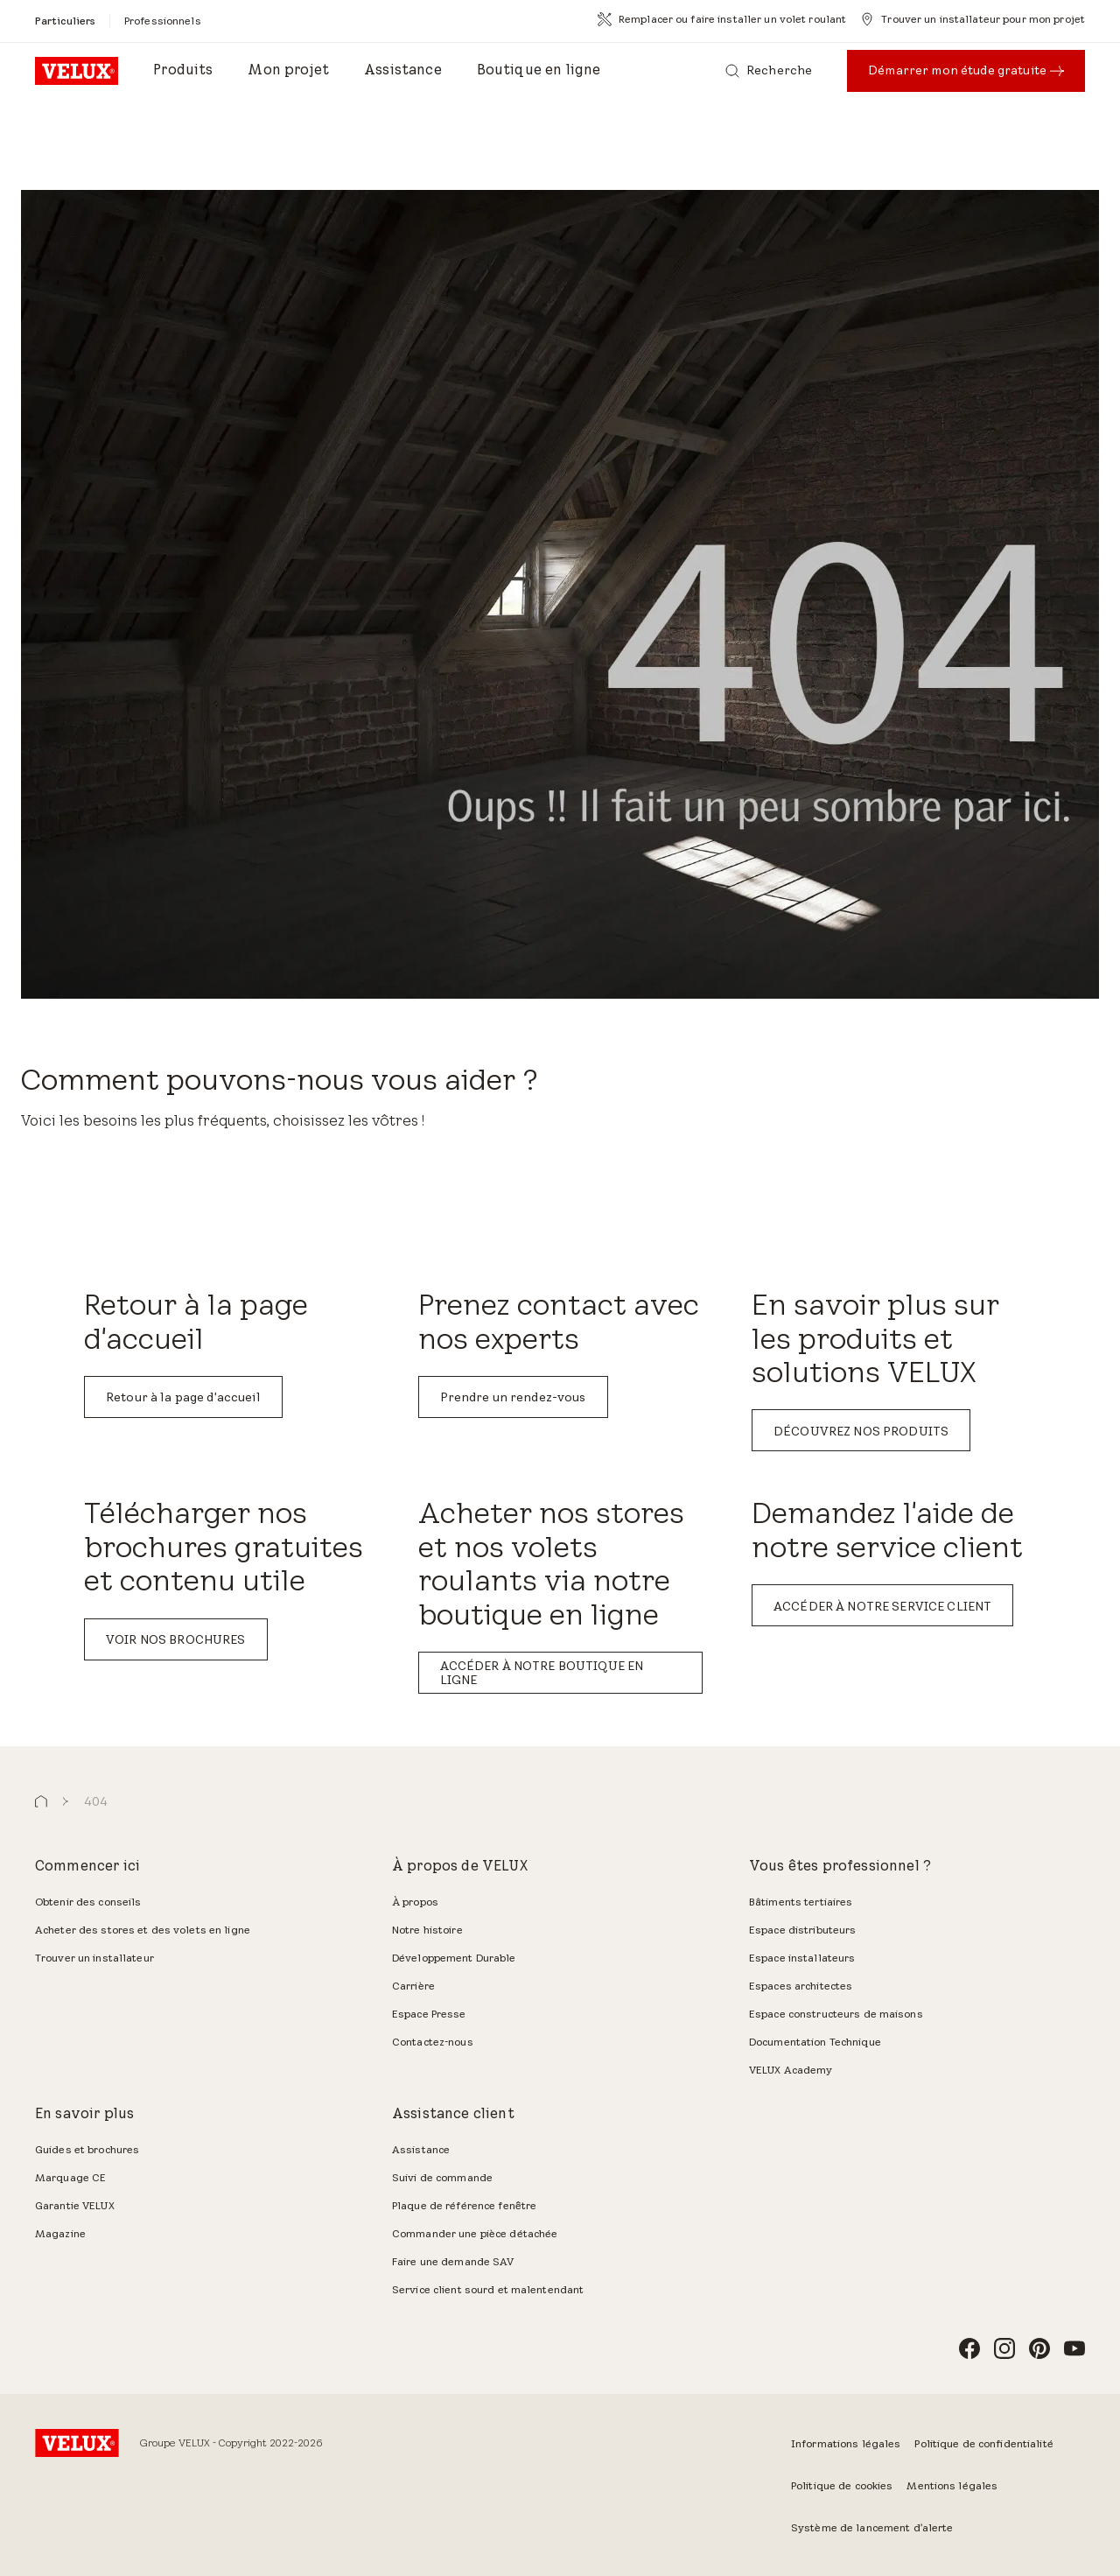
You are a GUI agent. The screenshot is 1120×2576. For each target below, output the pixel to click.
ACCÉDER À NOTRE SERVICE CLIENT (882, 1606)
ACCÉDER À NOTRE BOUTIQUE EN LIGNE (542, 1673)
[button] (41, 1801)
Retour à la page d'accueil (183, 1397)
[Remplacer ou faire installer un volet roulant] (722, 19)
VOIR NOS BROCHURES (176, 1639)
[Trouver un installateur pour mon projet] (972, 19)
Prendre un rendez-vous (513, 1397)
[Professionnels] (162, 20)
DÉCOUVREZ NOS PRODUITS (861, 1431)
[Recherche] (768, 71)
